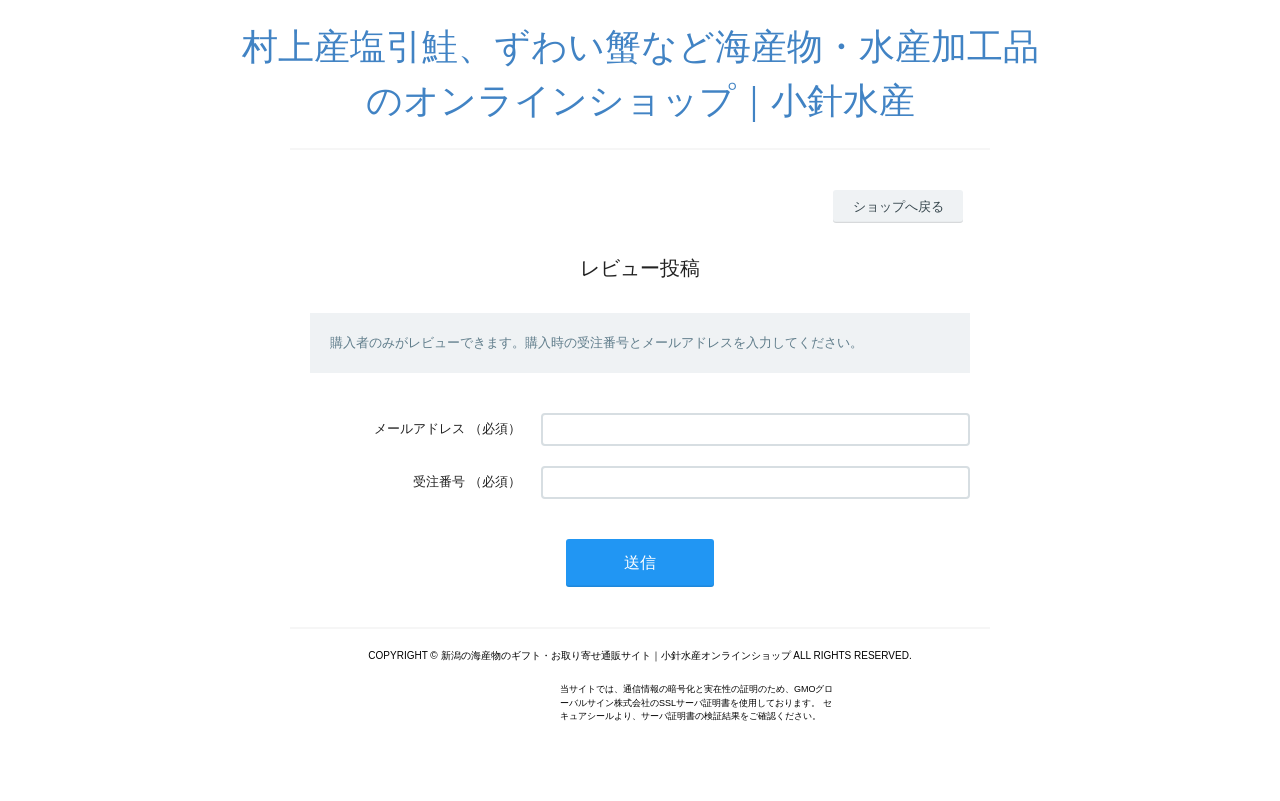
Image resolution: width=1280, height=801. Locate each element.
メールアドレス (419, 428)
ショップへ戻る (898, 206)
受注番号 (439, 481)
